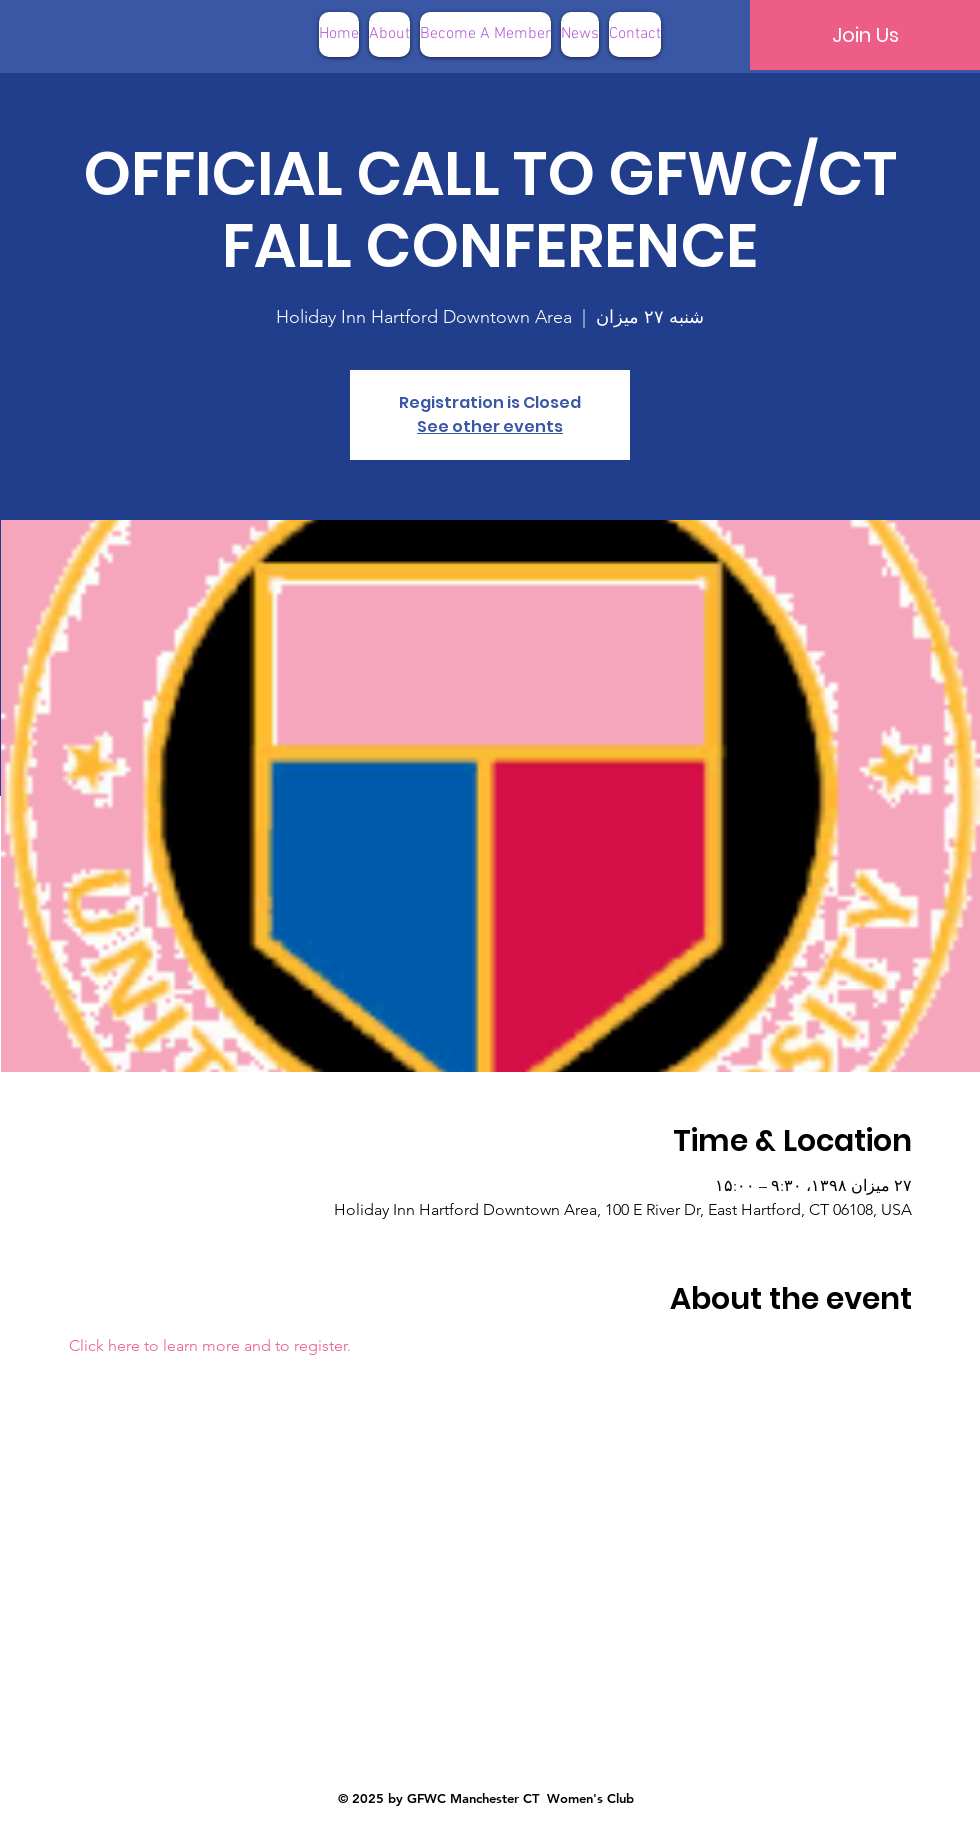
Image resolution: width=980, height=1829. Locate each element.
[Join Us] (865, 35)
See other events (490, 426)
